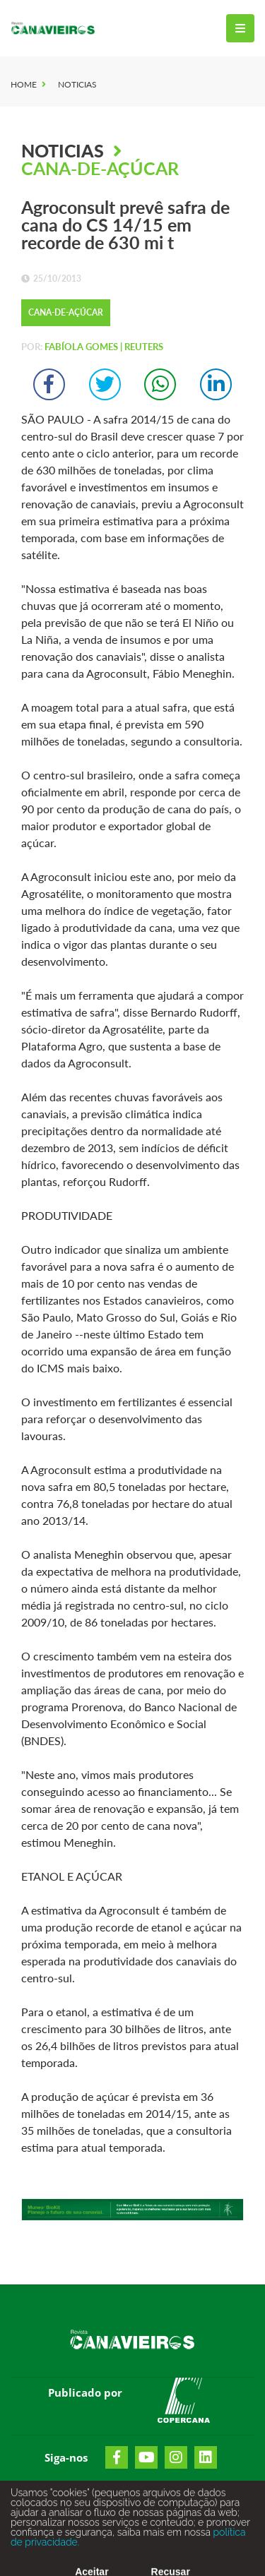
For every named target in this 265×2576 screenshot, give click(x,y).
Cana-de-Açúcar (100, 168)
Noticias (77, 84)
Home (24, 84)
